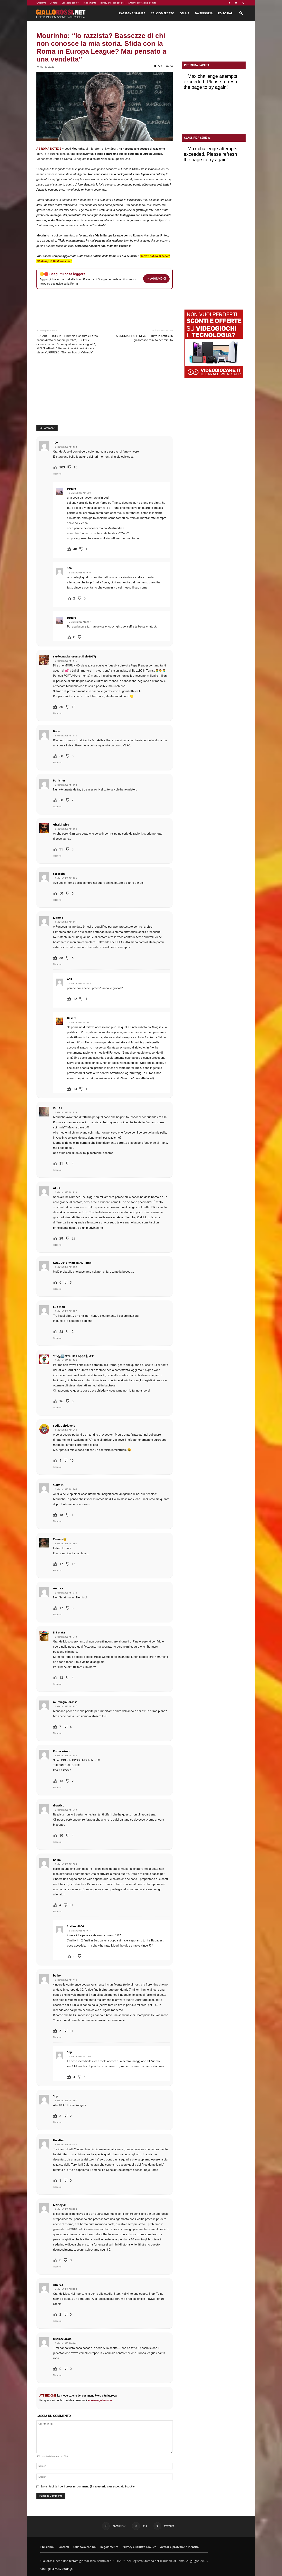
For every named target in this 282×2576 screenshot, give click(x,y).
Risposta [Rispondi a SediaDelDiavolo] (57, 1467)
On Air (185, 13)
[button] (241, 13)
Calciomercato (162, 13)
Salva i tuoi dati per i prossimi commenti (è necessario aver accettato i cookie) (88, 2486)
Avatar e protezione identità (142, 2)
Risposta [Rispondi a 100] (57, 474)
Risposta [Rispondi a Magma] (57, 964)
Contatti (54, 2)
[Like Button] (55, 467)
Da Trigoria (203, 13)
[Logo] (60, 13)
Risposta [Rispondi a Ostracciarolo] (57, 2375)
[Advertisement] (104, 392)
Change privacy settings (56, 2569)
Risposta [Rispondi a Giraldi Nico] (57, 856)
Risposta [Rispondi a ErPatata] (57, 1684)
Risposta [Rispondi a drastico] (57, 1842)
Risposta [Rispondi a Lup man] (57, 1338)
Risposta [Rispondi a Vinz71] (57, 1170)
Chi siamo (41, 2)
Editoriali (225, 13)
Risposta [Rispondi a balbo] (57, 1911)
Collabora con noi (70, 2)
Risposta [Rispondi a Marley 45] (57, 2266)
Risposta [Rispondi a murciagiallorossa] (57, 1733)
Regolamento (89, 2)
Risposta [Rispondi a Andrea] (57, 1614)
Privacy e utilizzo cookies (112, 2)
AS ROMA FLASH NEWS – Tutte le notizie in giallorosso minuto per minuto (144, 338)
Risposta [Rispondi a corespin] (57, 900)
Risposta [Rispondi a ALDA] (57, 1245)
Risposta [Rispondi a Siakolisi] (57, 1521)
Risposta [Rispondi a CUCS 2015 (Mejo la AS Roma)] (57, 1289)
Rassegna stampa (132, 13)
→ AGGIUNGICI (156, 278)
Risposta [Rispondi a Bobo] (57, 762)
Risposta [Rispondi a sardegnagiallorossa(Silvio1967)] (57, 713)
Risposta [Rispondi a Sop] (57, 2122)
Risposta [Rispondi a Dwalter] (57, 2187)
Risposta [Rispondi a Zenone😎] (57, 1570)
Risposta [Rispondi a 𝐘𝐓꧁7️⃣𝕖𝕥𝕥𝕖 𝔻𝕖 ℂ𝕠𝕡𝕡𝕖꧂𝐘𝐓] (57, 1407)
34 (169, 66)
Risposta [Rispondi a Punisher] (57, 806)
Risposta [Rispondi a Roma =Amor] (57, 1787)
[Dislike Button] (69, 467)
